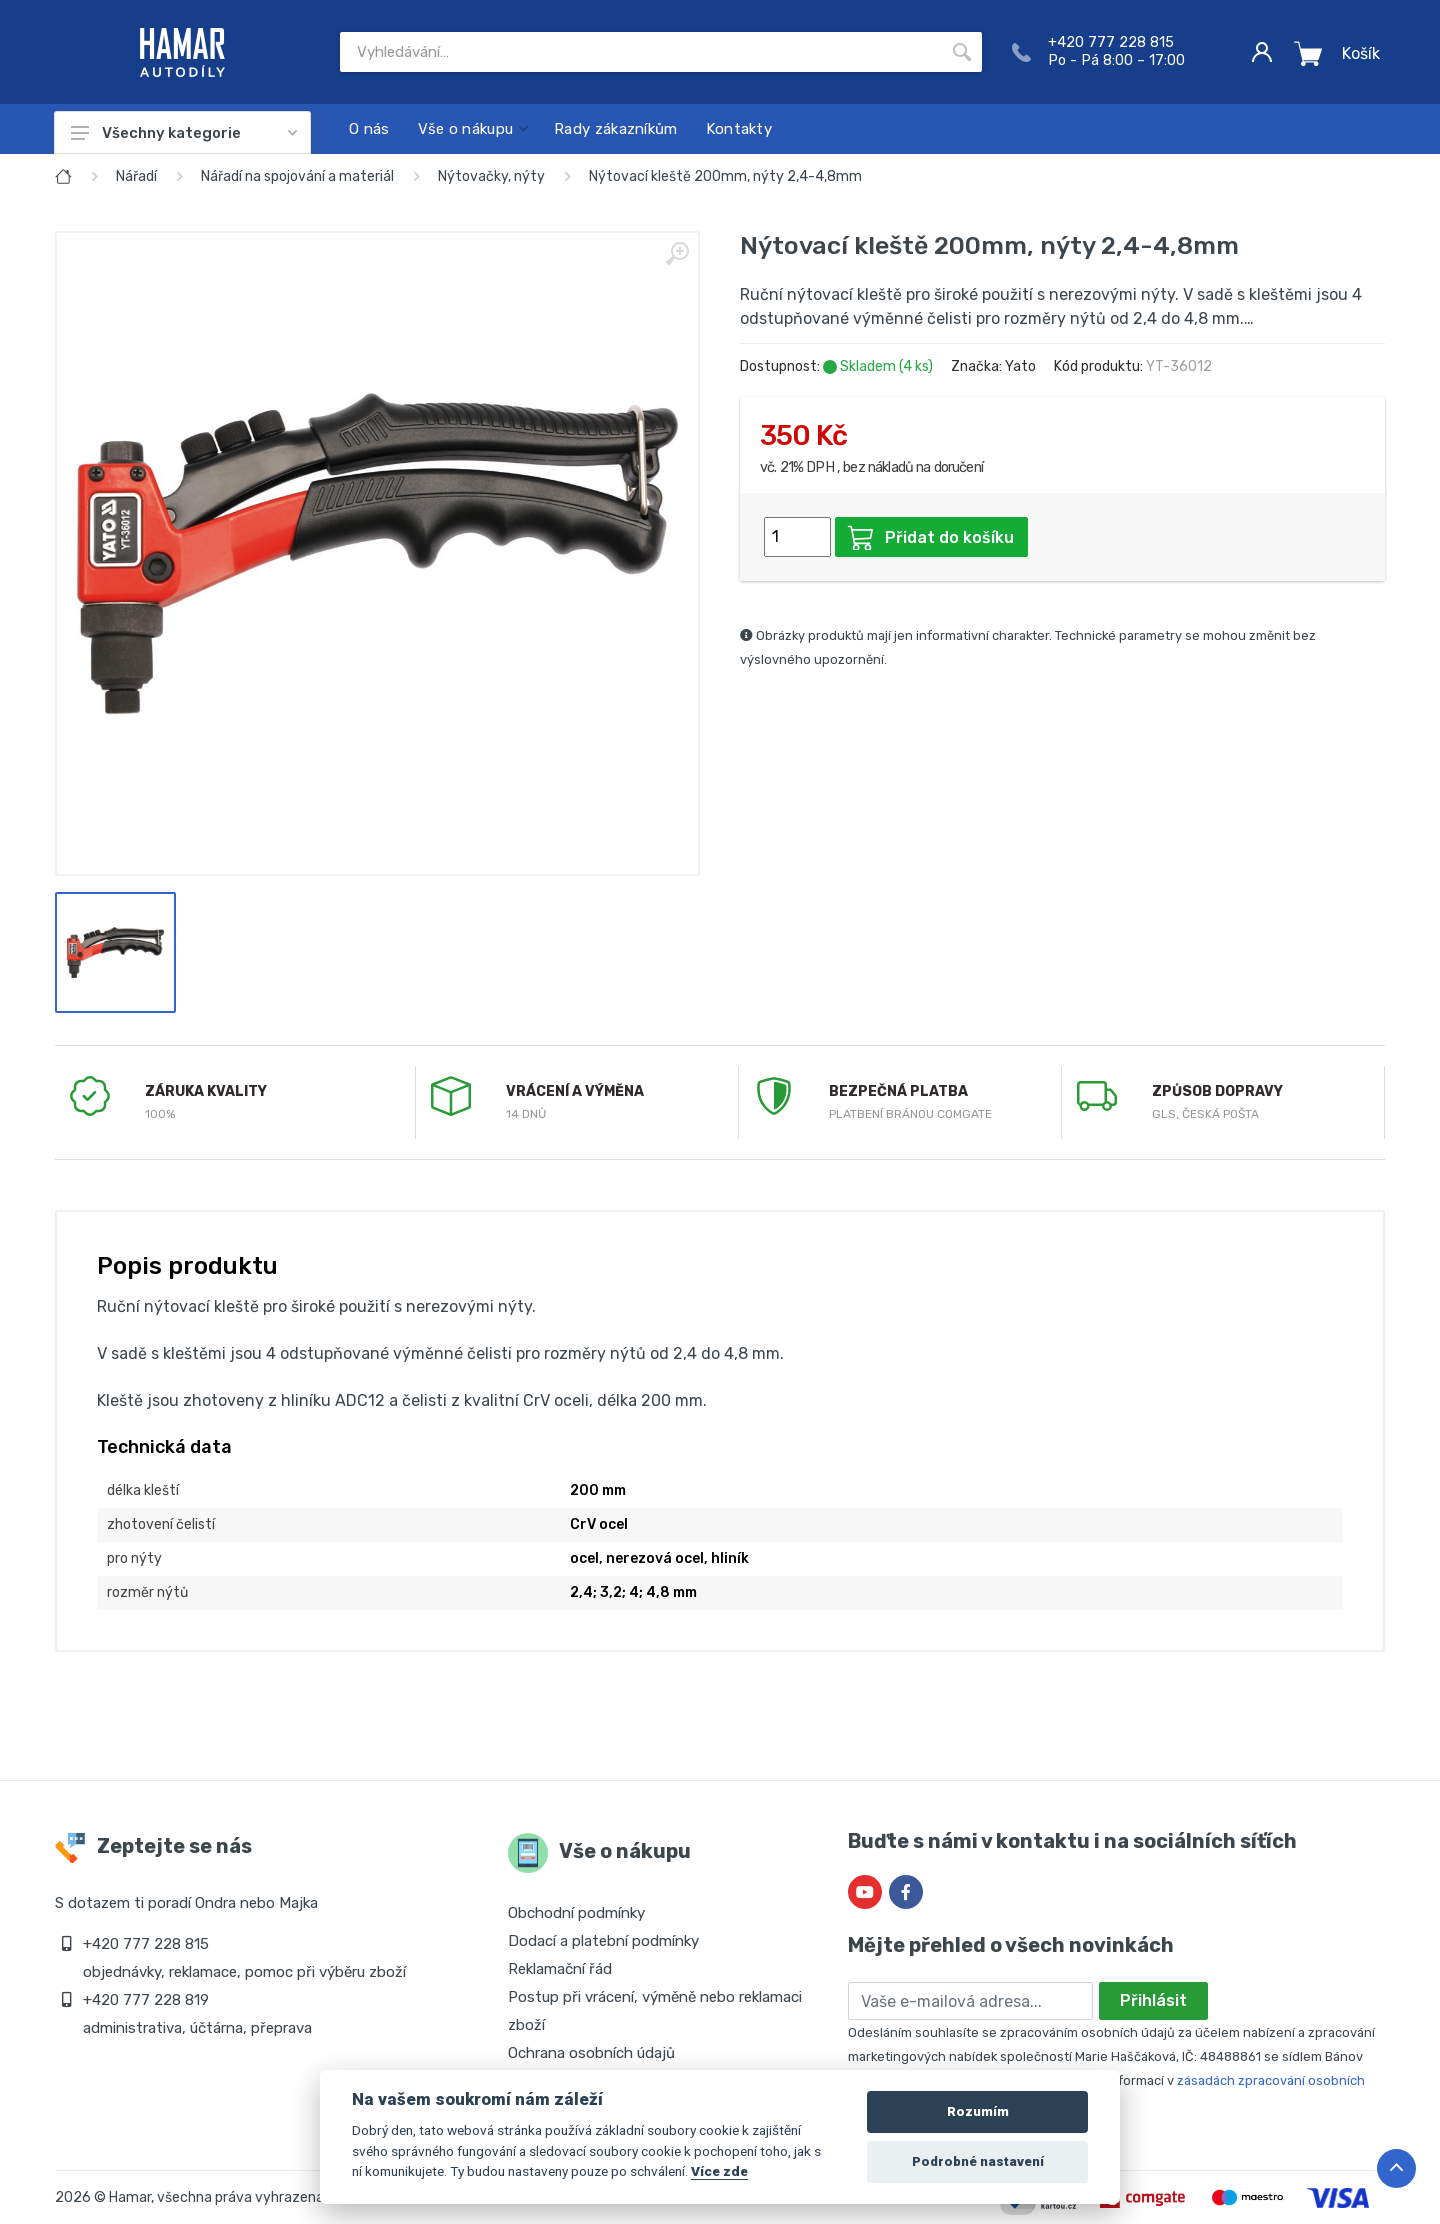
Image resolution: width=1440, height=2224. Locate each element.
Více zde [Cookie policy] (719, 2171)
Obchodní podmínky (576, 1913)
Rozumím (978, 2111)
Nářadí (136, 176)
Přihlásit (1153, 2000)
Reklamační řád (560, 1969)
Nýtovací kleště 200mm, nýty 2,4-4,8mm (725, 176)
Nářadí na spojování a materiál (297, 176)
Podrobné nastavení (978, 2161)
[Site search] (641, 52)
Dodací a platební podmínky (603, 1941)
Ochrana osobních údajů (591, 2053)
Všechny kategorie (184, 133)
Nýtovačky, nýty (491, 176)
